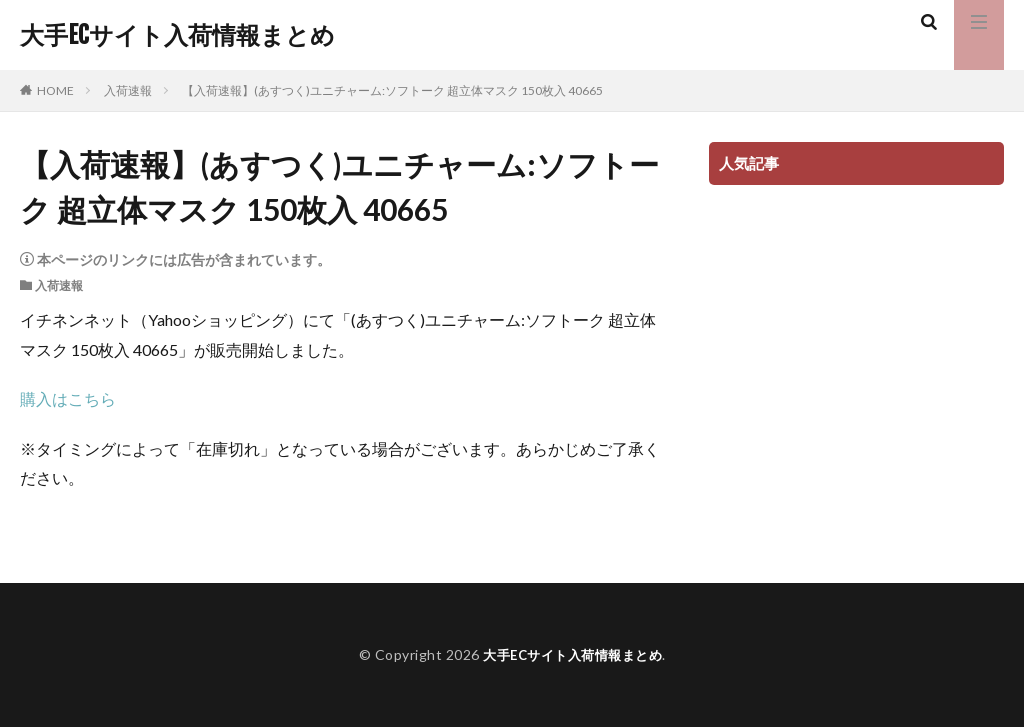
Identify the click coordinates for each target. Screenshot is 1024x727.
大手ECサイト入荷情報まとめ (177, 35)
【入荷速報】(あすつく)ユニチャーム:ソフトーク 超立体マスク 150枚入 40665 (392, 90)
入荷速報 (128, 90)
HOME (55, 90)
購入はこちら (68, 398)
